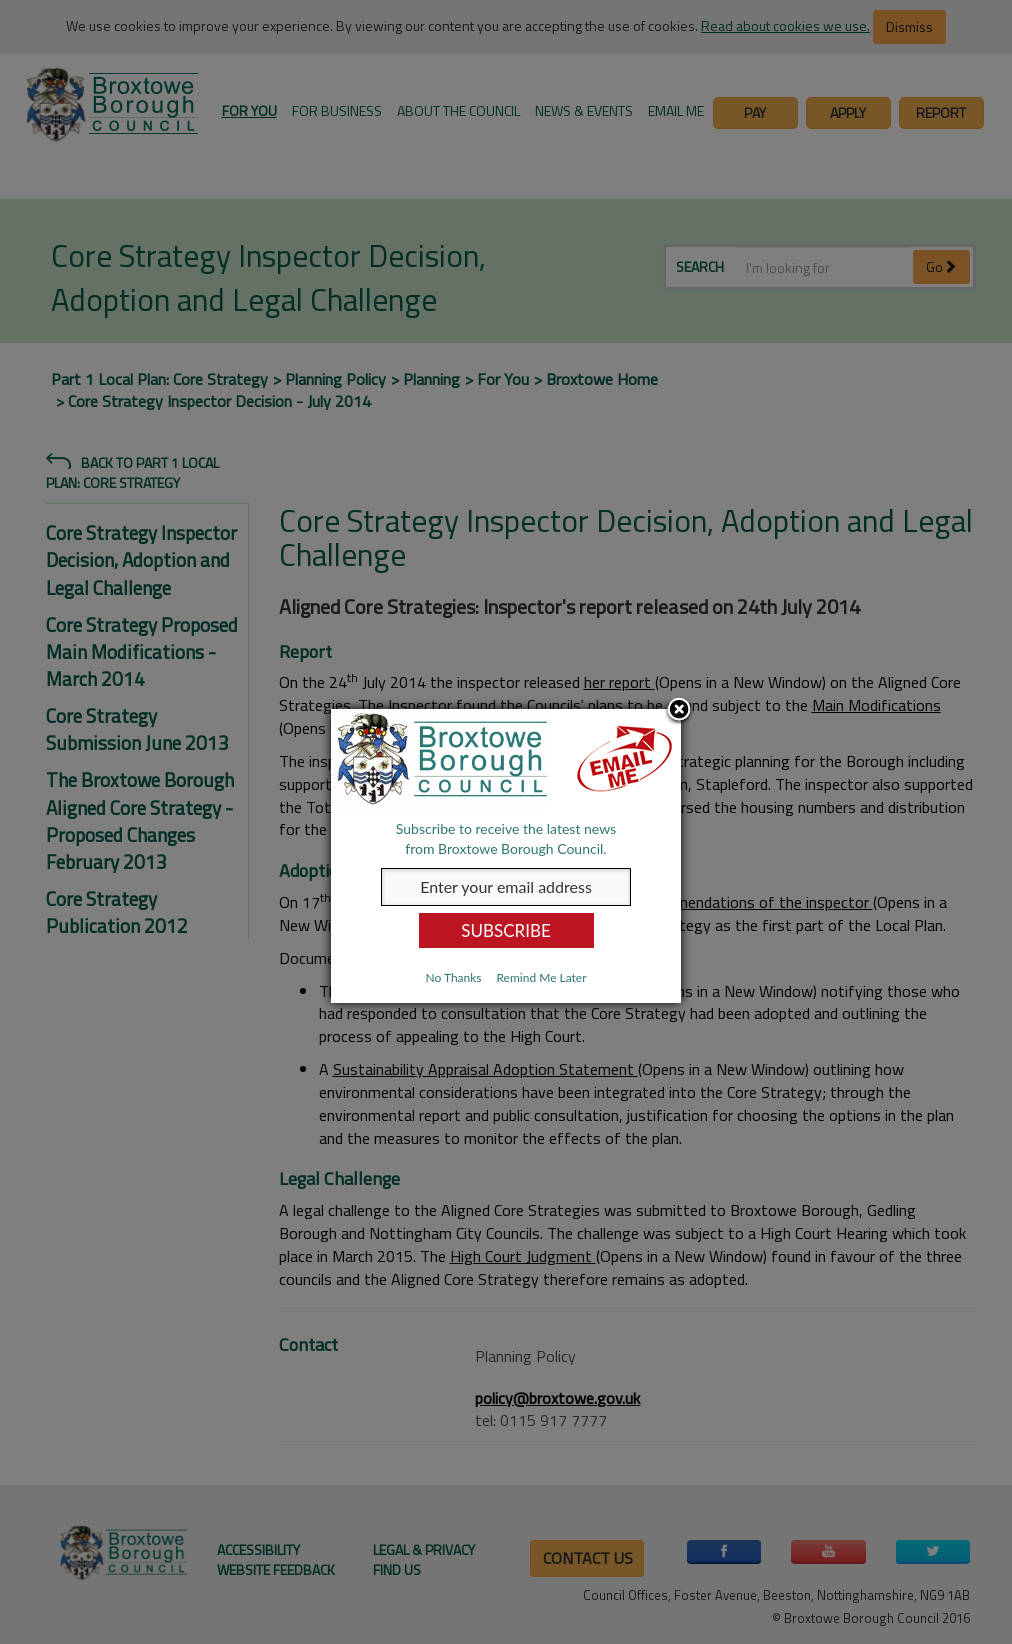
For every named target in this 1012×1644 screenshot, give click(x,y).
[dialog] (506, 856)
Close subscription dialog (679, 711)
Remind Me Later (541, 977)
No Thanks (453, 977)
